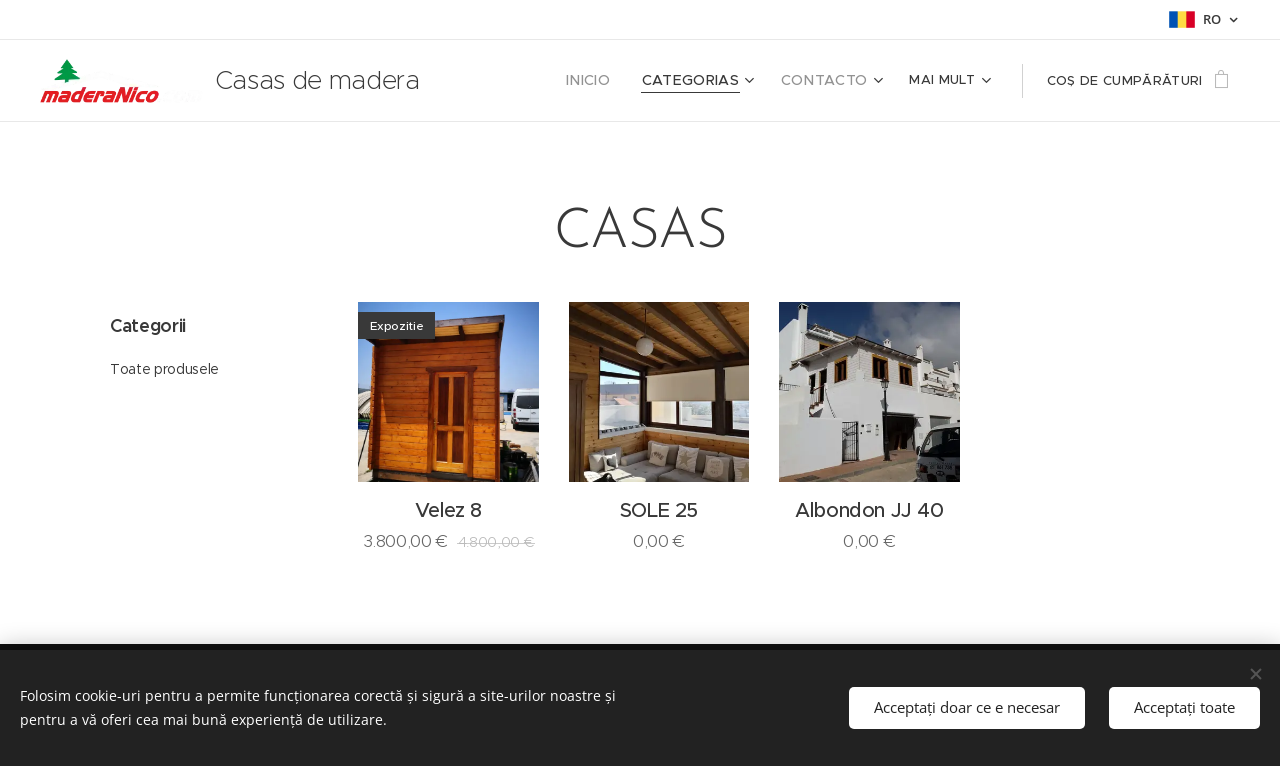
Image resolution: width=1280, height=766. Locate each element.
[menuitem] (639, 81)
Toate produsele (164, 369)
